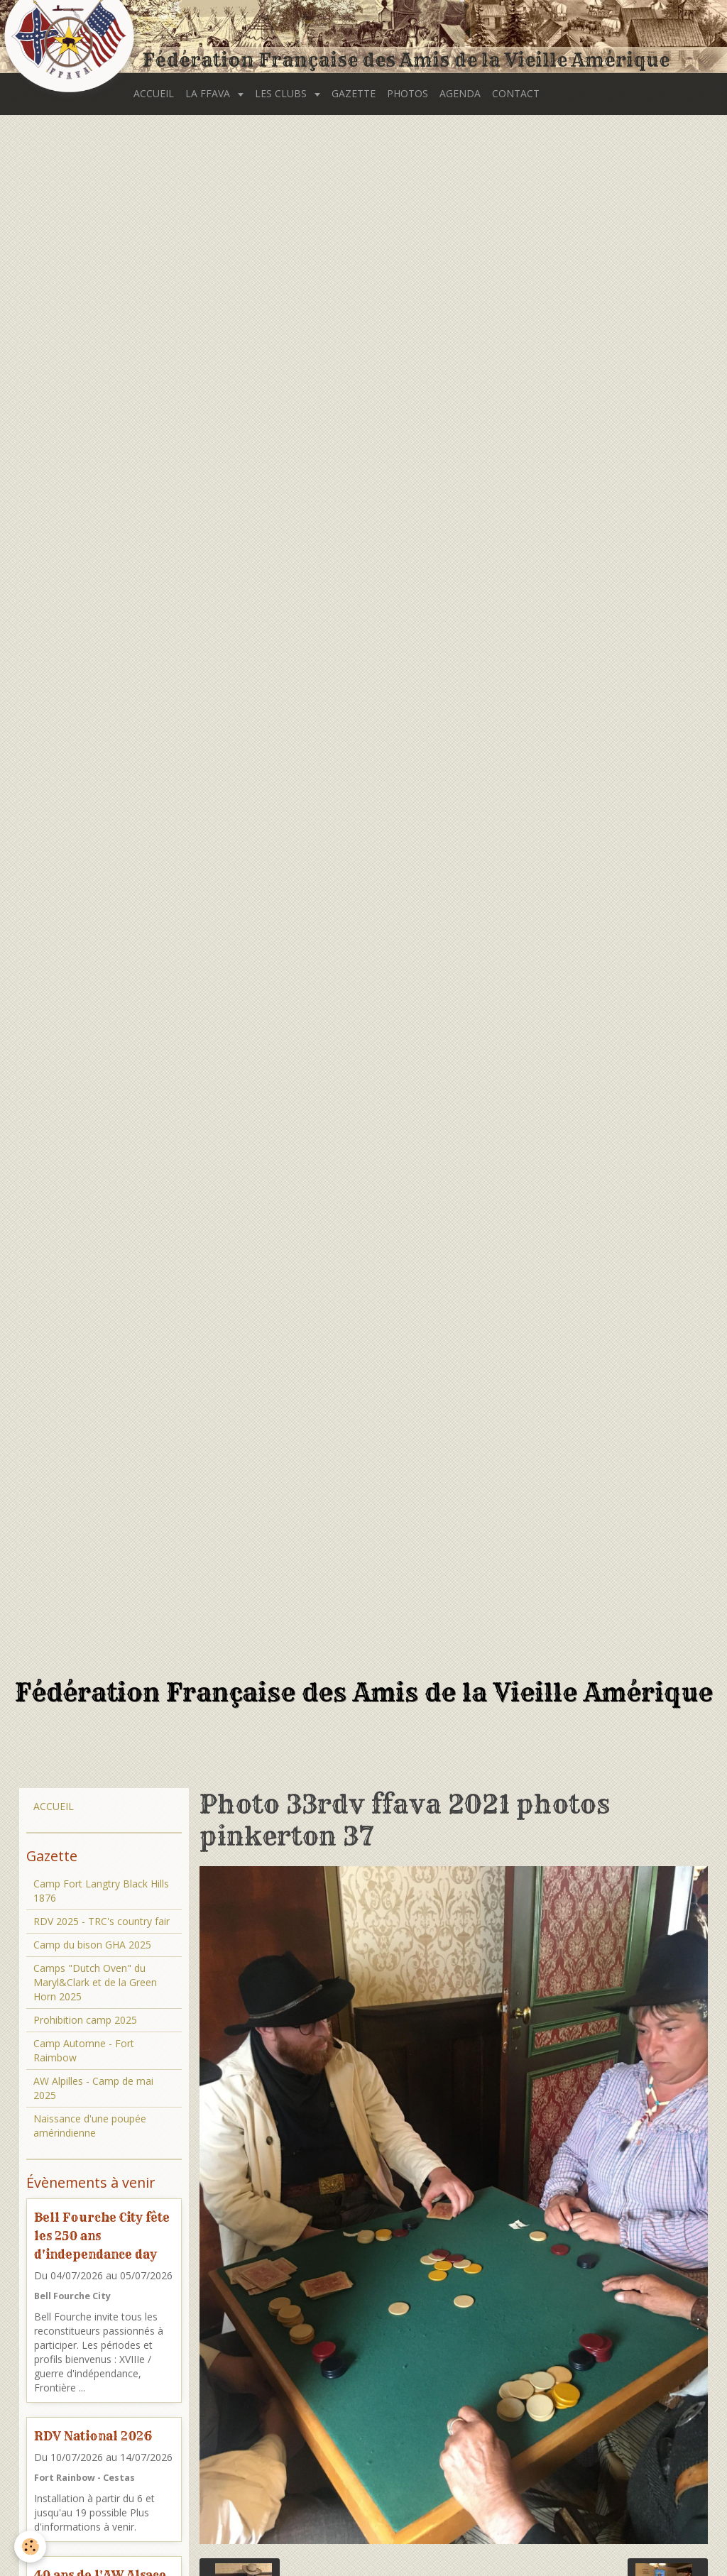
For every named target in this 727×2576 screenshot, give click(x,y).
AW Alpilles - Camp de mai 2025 (93, 2088)
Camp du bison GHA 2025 (92, 1944)
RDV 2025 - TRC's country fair (101, 1921)
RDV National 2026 (93, 2435)
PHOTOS (407, 93)
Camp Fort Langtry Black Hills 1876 (101, 1890)
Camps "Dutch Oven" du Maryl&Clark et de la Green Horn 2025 (95, 1982)
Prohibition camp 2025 (85, 2020)
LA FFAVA (209, 93)
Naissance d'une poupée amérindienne (89, 2125)
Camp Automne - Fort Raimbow (83, 2050)
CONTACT (516, 93)
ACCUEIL (153, 93)
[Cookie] (30, 2547)
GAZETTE (354, 93)
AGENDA (460, 93)
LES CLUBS (282, 93)
